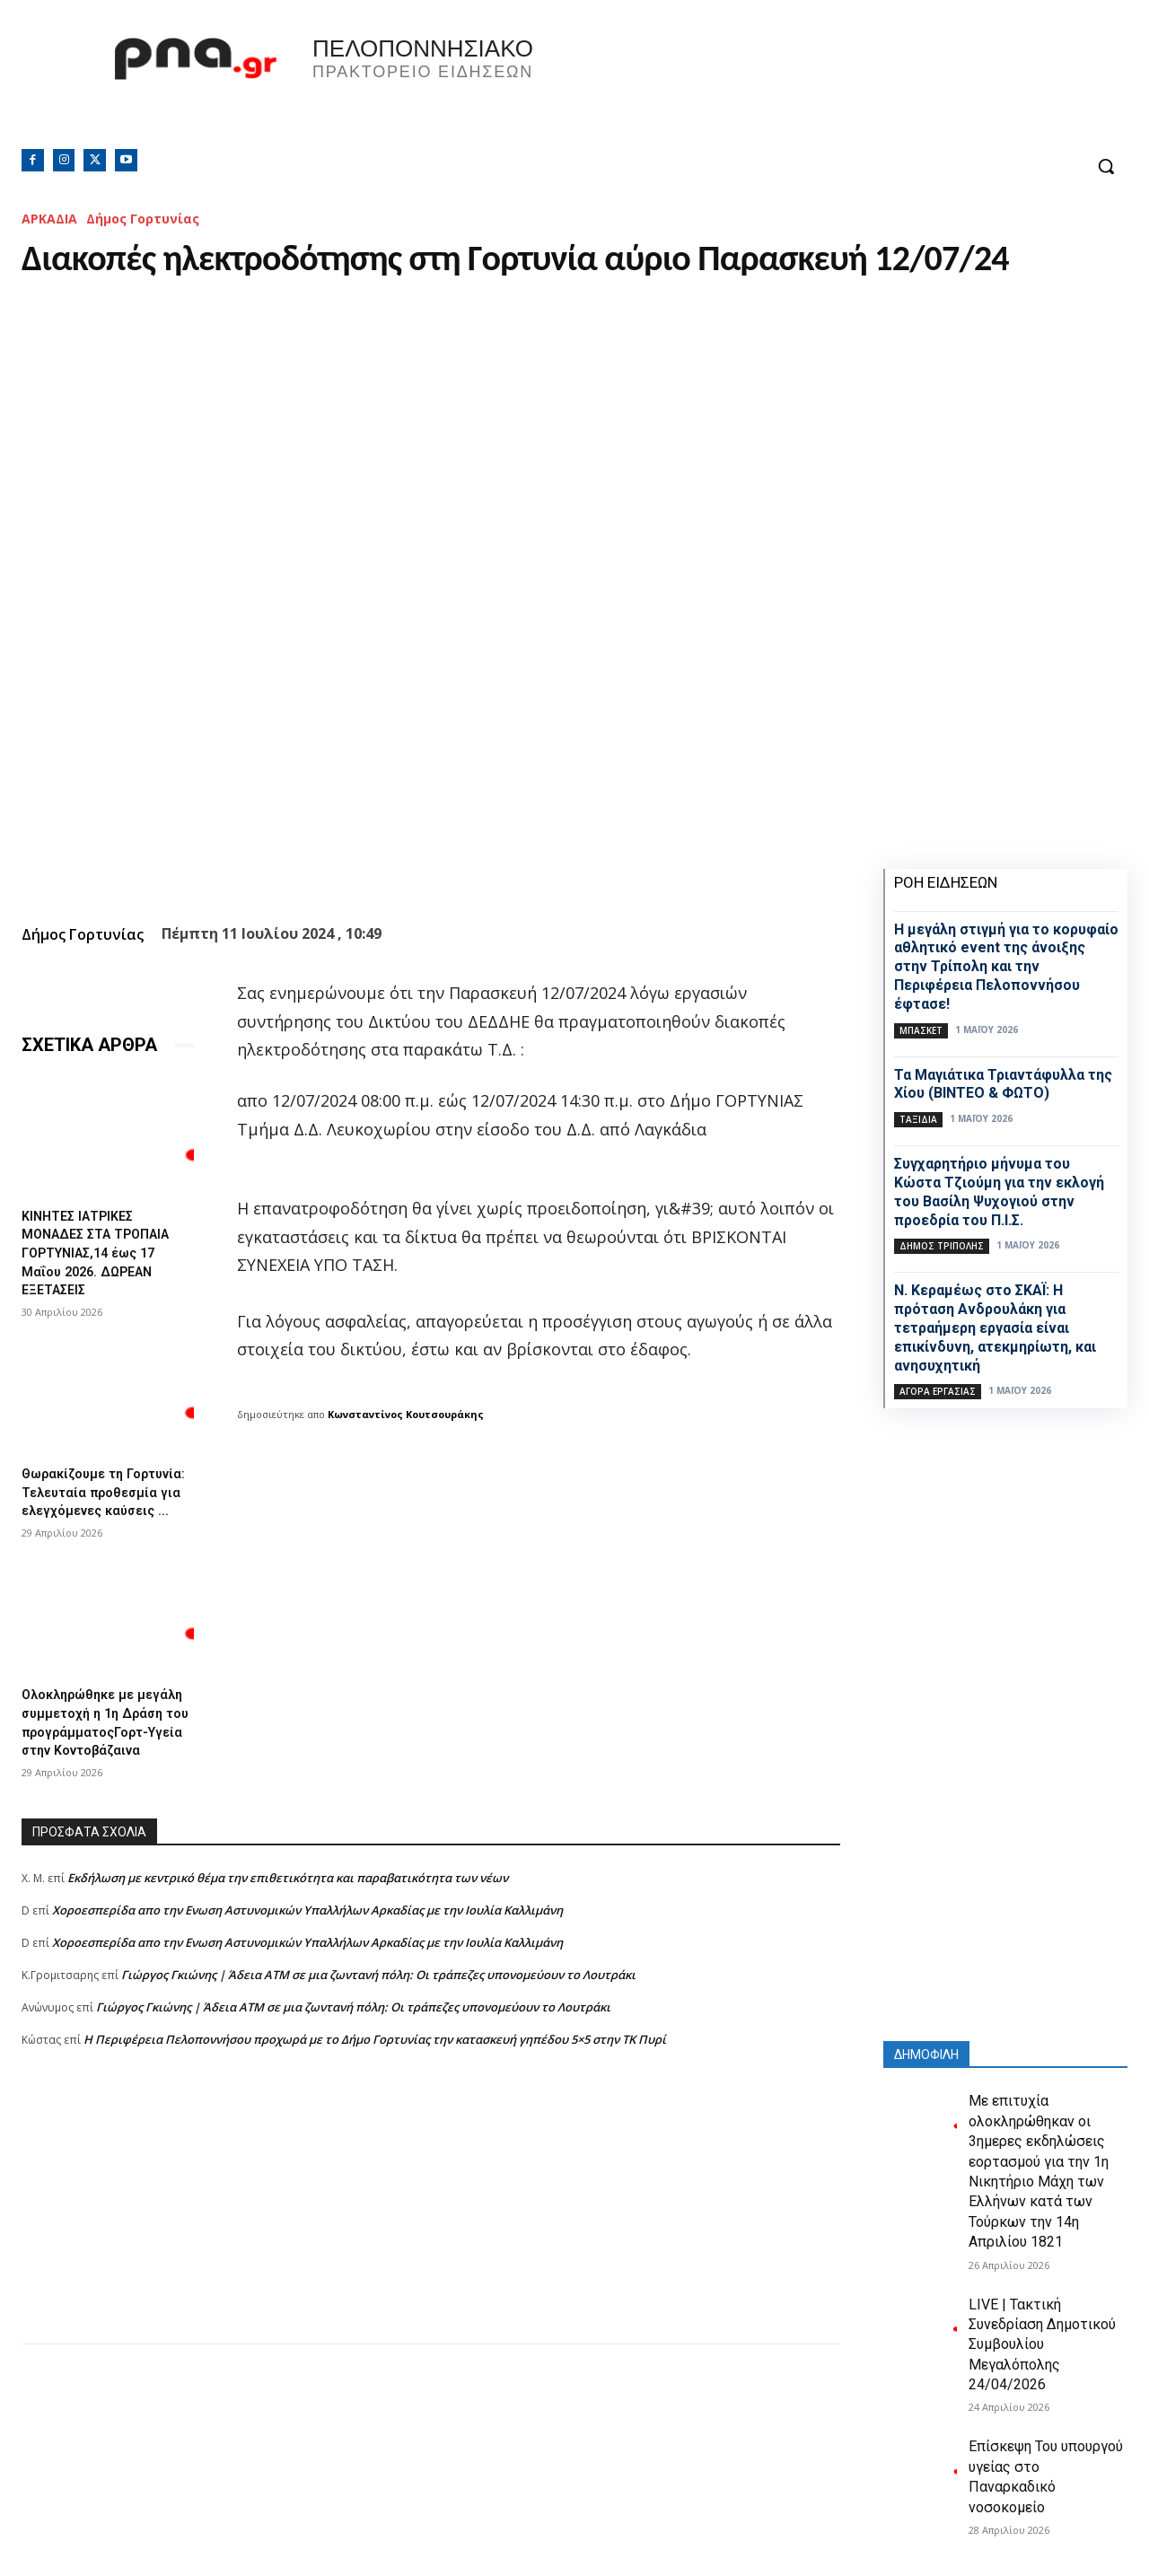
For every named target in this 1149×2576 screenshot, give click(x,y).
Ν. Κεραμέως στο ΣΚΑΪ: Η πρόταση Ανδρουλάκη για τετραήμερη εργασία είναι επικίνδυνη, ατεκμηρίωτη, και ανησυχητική (995, 1327)
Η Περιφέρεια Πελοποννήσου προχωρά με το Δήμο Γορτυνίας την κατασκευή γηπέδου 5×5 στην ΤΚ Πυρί (374, 2075)
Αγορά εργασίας (937, 1391)
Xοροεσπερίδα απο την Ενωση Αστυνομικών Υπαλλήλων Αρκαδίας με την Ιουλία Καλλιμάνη (307, 1946)
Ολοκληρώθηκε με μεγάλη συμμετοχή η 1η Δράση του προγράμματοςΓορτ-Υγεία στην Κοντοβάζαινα (100, 1744)
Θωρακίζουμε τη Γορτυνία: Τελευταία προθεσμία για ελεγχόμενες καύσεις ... (102, 1493)
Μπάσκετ (921, 1030)
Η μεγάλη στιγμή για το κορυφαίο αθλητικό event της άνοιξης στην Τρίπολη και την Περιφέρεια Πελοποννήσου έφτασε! (1006, 966)
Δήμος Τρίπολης (941, 1246)
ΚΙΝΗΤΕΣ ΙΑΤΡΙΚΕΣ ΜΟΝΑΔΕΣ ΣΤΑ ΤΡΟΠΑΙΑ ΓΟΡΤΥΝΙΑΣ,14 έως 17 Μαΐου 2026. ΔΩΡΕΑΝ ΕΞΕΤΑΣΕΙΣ (103, 1250)
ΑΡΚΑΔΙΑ (49, 218)
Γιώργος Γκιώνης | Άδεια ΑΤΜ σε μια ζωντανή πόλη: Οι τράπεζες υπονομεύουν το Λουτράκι (378, 2010)
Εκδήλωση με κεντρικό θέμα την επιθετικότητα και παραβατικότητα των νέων (287, 1914)
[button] (1105, 166)
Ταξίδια (918, 1119)
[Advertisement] (431, 2253)
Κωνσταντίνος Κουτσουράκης (406, 1414)
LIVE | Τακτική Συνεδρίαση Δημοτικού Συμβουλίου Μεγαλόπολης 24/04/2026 (1042, 2345)
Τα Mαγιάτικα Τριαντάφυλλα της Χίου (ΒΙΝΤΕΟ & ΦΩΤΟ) (1003, 1084)
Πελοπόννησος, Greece (825, 85)
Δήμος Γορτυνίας (142, 218)
